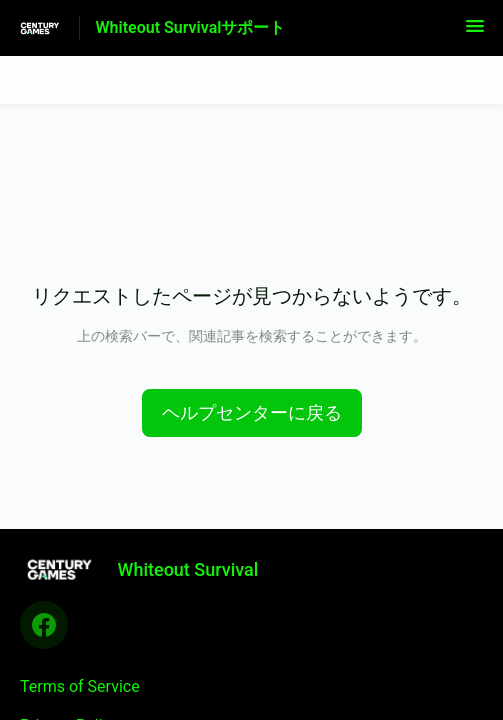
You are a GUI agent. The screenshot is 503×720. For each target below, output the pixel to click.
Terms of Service (80, 686)
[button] (475, 32)
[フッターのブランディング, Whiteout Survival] (149, 569)
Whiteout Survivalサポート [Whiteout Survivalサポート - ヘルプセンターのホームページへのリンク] (191, 27)
